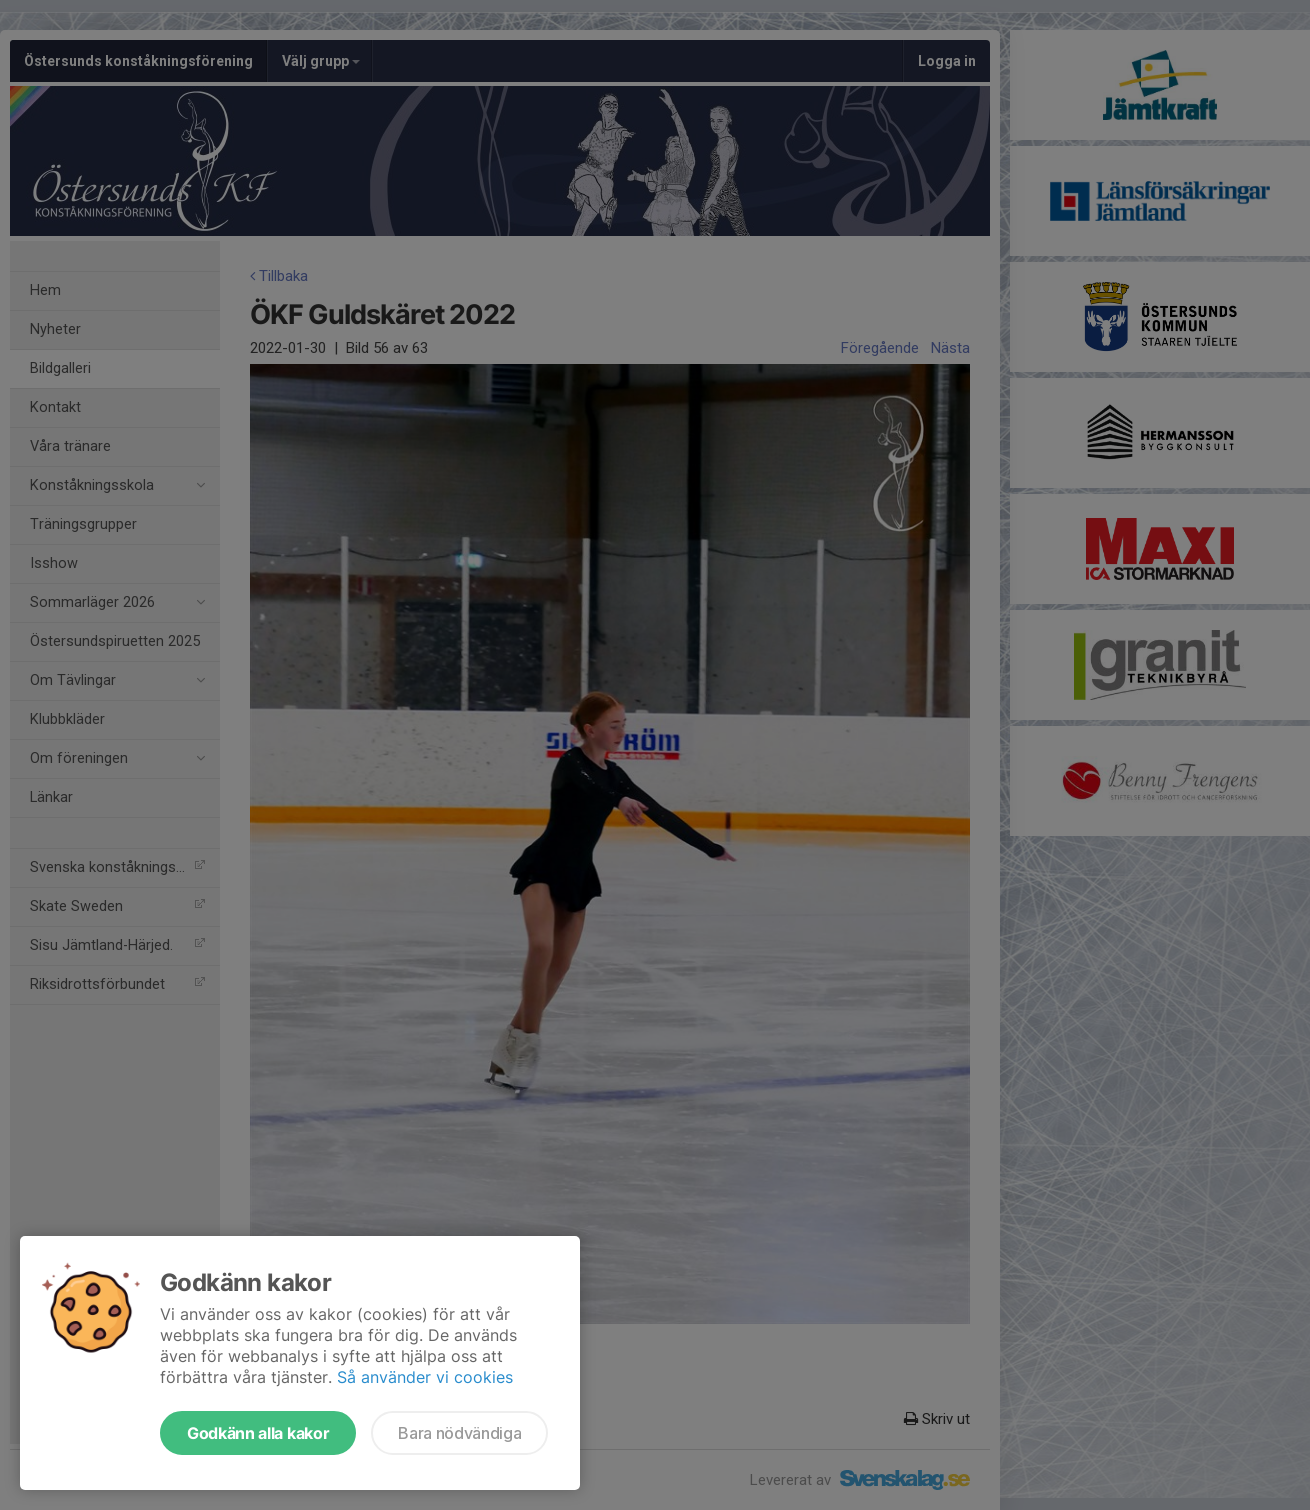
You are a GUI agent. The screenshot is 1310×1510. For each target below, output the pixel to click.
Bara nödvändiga (459, 1433)
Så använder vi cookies (425, 1377)
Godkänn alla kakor (258, 1433)
